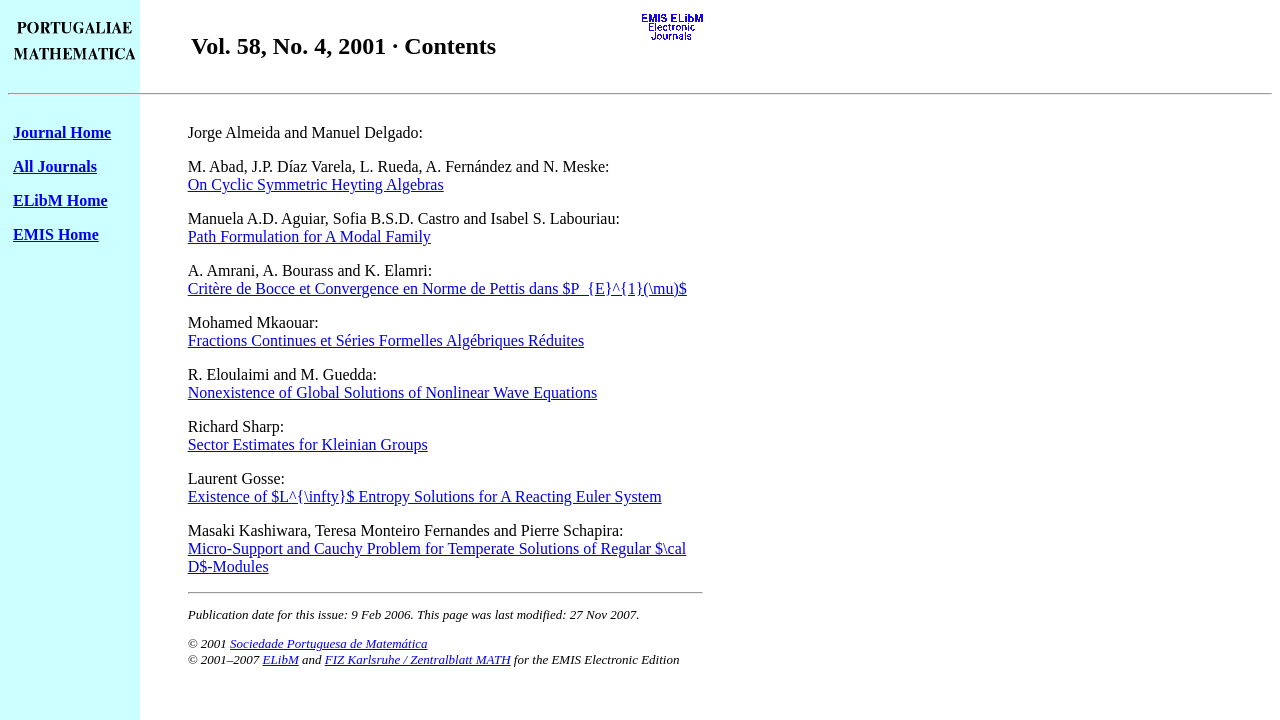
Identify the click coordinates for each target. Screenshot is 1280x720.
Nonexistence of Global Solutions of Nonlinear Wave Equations (392, 392)
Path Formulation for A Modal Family (309, 236)
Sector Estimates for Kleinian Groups (308, 444)
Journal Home (62, 132)
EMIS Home (56, 234)
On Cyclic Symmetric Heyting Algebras (316, 184)
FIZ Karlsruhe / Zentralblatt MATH (418, 659)
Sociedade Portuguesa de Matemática (328, 643)
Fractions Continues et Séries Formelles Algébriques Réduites (386, 340)
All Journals (55, 166)
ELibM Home (60, 200)
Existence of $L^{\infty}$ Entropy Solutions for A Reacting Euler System (425, 496)
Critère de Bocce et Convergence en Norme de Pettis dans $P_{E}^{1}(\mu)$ (437, 288)
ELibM (281, 659)
